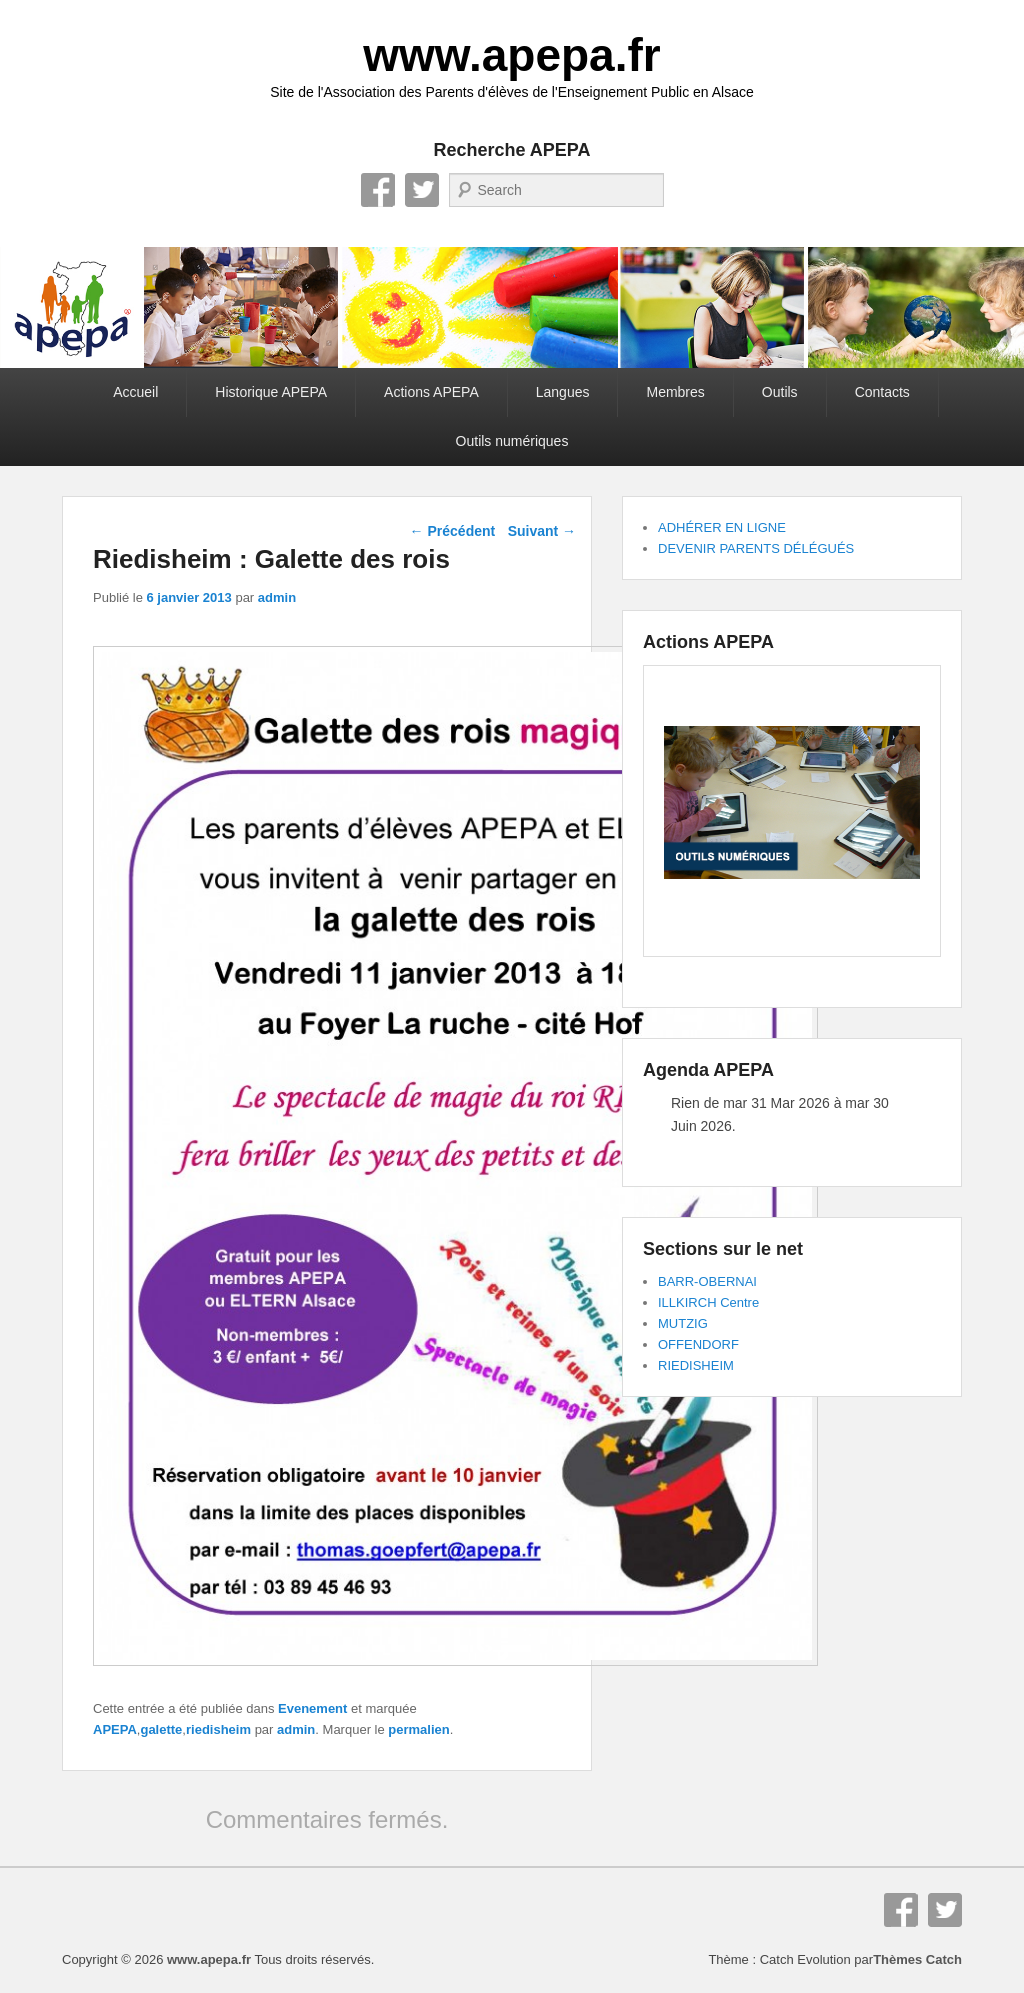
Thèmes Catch (917, 1959)
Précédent (453, 531)
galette (161, 1729)
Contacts (882, 392)
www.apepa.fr (511, 55)
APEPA (115, 1729)
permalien (418, 1729)
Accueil (135, 392)
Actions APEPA (431, 392)
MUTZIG (683, 1323)
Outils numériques (512, 441)
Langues (563, 392)
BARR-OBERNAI (707, 1281)
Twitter (422, 190)
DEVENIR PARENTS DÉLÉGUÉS (756, 548)
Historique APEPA (271, 392)
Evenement (312, 1708)
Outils (780, 392)
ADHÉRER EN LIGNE (722, 527)
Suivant (542, 531)
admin (277, 597)
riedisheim (218, 1729)
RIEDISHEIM (696, 1365)
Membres (675, 392)
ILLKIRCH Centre (708, 1302)
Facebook (378, 190)
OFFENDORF (698, 1344)
